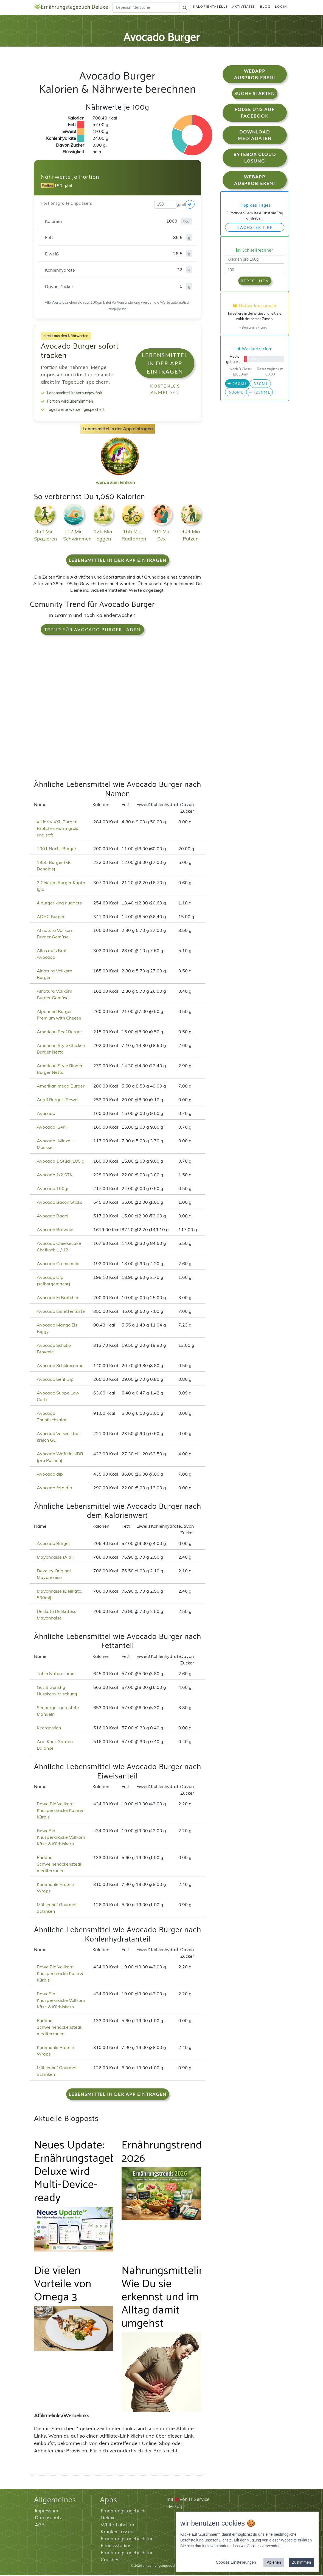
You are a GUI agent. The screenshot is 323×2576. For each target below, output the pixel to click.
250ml (237, 384)
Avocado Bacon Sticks (59, 1203)
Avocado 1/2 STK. (55, 1176)
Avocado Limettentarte (61, 1312)
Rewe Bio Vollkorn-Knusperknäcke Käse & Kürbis (60, 1811)
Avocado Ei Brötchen (58, 1298)
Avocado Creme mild (58, 1264)
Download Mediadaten (255, 136)
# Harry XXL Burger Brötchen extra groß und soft (57, 829)
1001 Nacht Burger (56, 849)
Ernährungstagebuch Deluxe (77, 8)
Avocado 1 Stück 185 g (61, 1162)
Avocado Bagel (52, 1217)
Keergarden (49, 1729)
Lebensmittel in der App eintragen (165, 364)
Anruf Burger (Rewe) (58, 1100)
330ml (260, 384)
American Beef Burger (59, 1032)
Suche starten (254, 94)
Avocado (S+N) (52, 1128)
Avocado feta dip (54, 1488)
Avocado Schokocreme (60, 1366)
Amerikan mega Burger (61, 1087)
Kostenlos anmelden (165, 390)
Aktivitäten (244, 7)
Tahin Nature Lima (56, 1675)
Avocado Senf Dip (55, 1380)
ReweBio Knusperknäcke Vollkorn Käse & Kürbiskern (61, 1838)
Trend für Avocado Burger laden (92, 630)
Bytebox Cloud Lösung (255, 159)
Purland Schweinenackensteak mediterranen (59, 1865)
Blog (265, 7)
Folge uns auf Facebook (255, 114)
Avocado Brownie (55, 1230)
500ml (235, 393)
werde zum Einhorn (118, 479)
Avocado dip (50, 1475)
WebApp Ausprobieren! (254, 75)
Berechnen (255, 282)
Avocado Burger (53, 1544)
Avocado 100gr (53, 1189)
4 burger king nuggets (59, 904)
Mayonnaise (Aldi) (55, 1558)
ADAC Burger (51, 917)
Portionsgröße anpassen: (66, 204)
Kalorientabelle (210, 7)
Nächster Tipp (255, 228)
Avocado (46, 1114)
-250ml (259, 393)
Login (281, 7)
